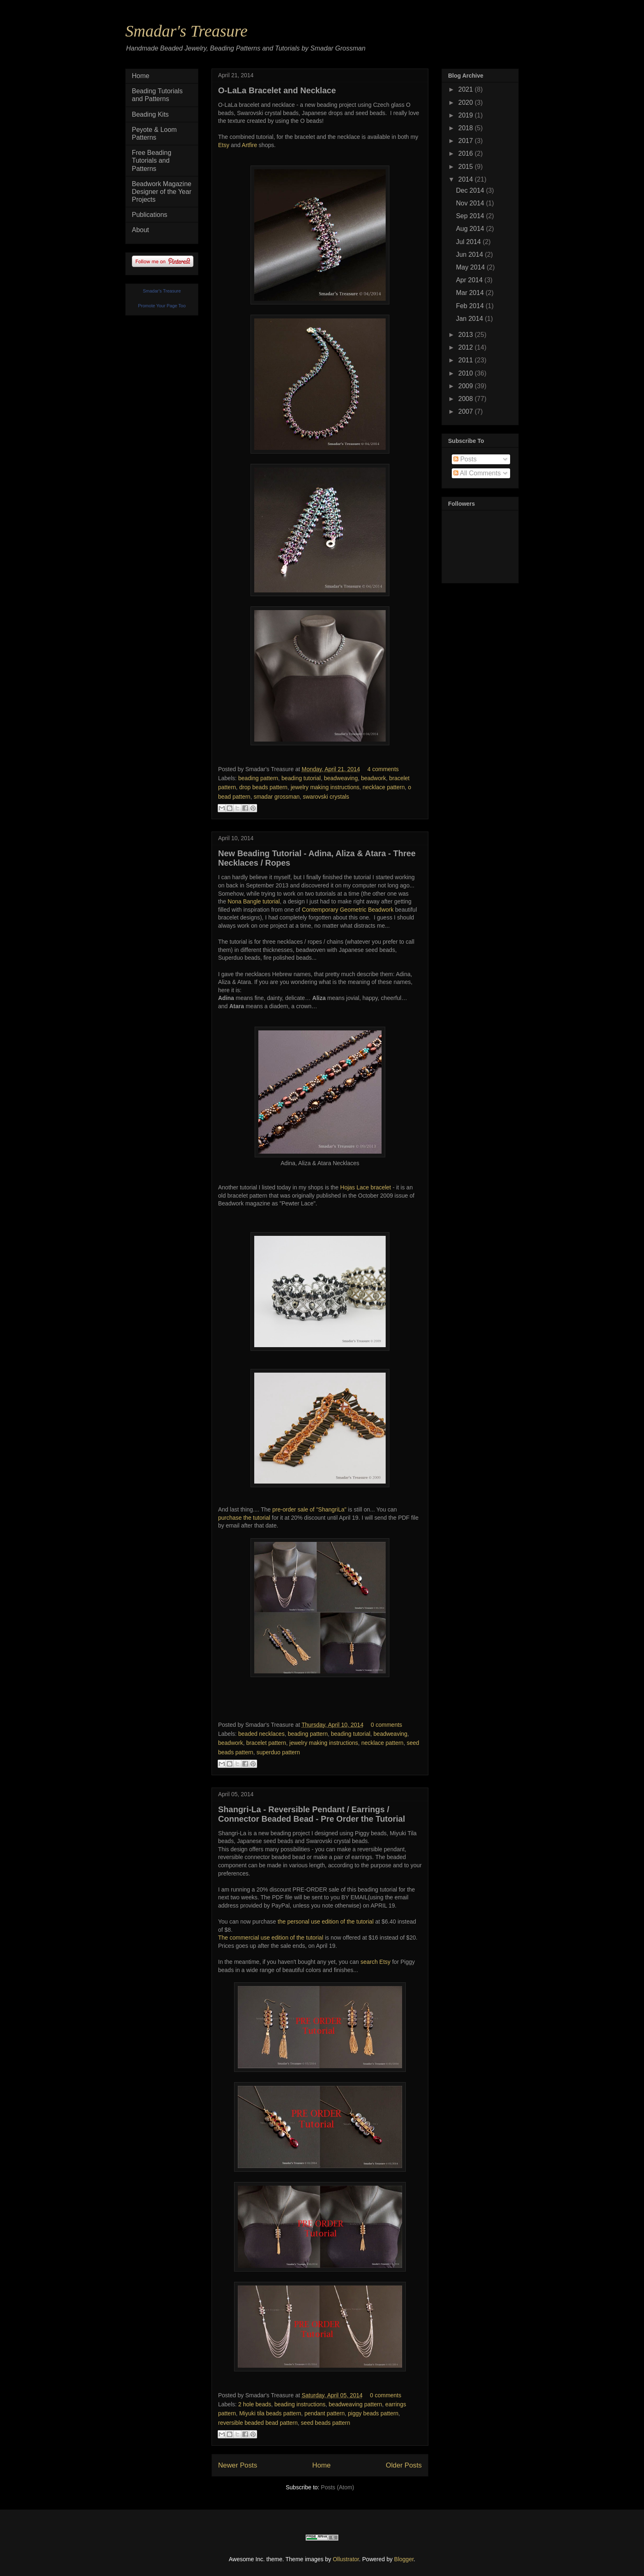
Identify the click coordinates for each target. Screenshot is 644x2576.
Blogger (404, 2559)
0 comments (386, 1724)
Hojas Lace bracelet (365, 1187)
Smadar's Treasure (186, 31)
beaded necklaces (261, 1733)
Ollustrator (346, 2559)
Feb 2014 (470, 305)
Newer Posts (237, 2465)
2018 (466, 127)
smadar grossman (276, 796)
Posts (464, 459)
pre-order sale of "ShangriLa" (309, 1509)
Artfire (249, 145)
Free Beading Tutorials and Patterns (151, 160)
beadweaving (341, 778)
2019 (466, 115)
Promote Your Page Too (162, 305)
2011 (466, 360)
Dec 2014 (471, 190)
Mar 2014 (470, 292)
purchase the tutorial (244, 1517)
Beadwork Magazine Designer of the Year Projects (161, 191)
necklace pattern (384, 787)
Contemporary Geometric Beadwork (347, 909)
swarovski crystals (326, 796)
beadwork (373, 778)
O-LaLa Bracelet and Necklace (277, 90)
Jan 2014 (470, 318)
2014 (466, 179)
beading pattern (258, 778)
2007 (466, 411)
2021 (466, 89)
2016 (466, 153)
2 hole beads (254, 2404)
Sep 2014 (471, 215)
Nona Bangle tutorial (254, 901)
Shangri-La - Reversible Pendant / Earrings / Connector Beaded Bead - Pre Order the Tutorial (311, 1814)
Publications (149, 214)
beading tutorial (301, 778)
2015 (466, 166)
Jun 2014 (470, 254)
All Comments (477, 473)
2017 (466, 140)
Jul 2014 (469, 241)
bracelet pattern (266, 1743)
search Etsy (376, 1961)
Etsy (223, 145)
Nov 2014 (471, 203)
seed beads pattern (325, 2422)
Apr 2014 (470, 279)
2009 (466, 385)
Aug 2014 (471, 228)
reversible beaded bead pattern (258, 2422)
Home (321, 2465)
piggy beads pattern (373, 2413)
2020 (466, 102)
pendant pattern (324, 2413)
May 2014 (471, 267)
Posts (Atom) (337, 2487)
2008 (466, 398)
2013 (466, 334)
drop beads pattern (263, 787)
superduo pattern (278, 1752)
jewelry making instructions (325, 787)
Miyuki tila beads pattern (270, 2413)
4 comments (383, 769)
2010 (466, 373)
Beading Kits (150, 114)
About (140, 229)
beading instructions (300, 2404)
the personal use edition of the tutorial (326, 1921)
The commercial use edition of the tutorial (270, 1937)
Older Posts (404, 2465)
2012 (466, 347)
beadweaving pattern (355, 2404)
